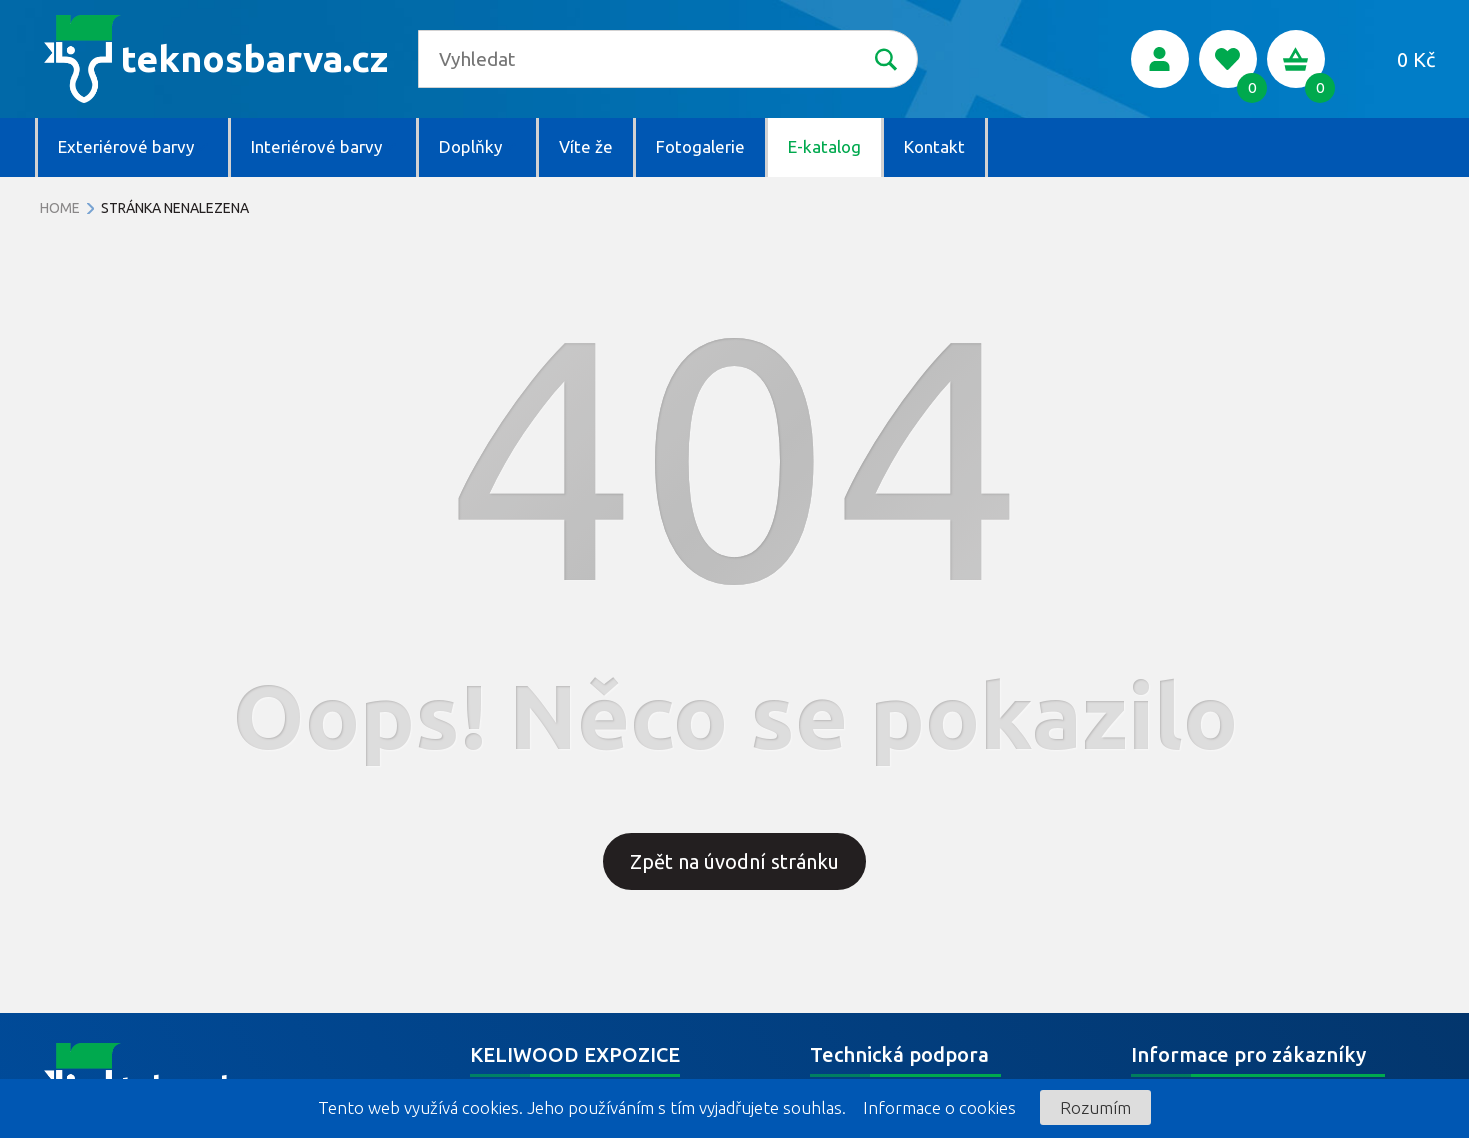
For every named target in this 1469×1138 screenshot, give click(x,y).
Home (60, 208)
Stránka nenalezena (175, 208)
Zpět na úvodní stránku (734, 861)
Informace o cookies (939, 1107)
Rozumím (1095, 1107)
